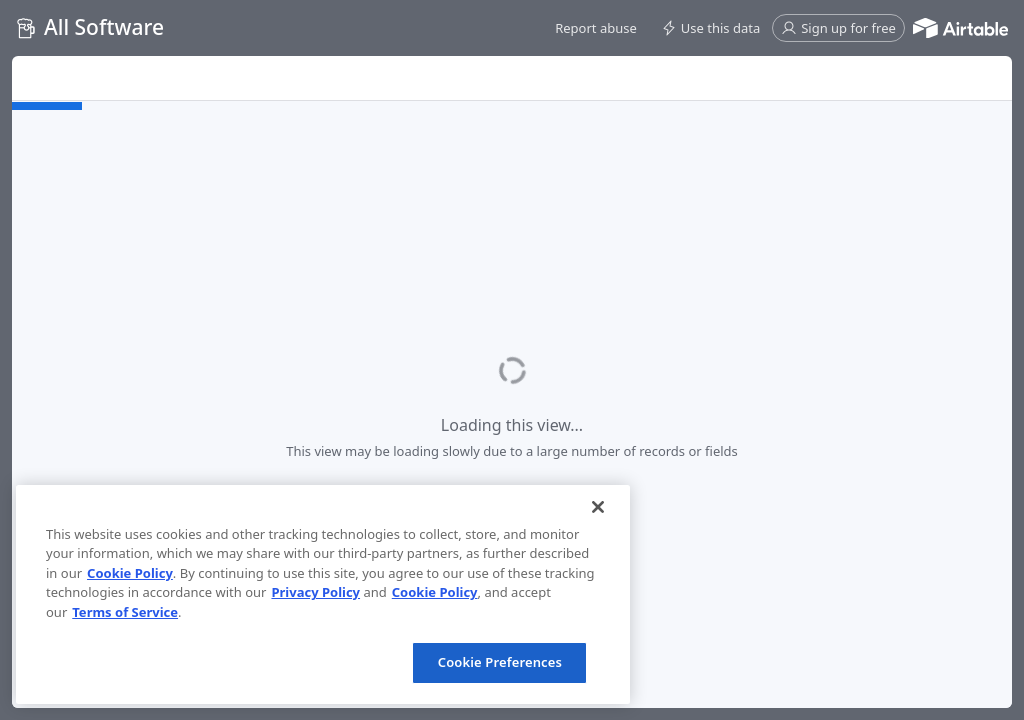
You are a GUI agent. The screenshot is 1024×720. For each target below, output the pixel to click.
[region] (323, 594)
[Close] (598, 507)
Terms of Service (125, 612)
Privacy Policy (315, 592)
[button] (596, 28)
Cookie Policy (130, 573)
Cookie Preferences (500, 662)
